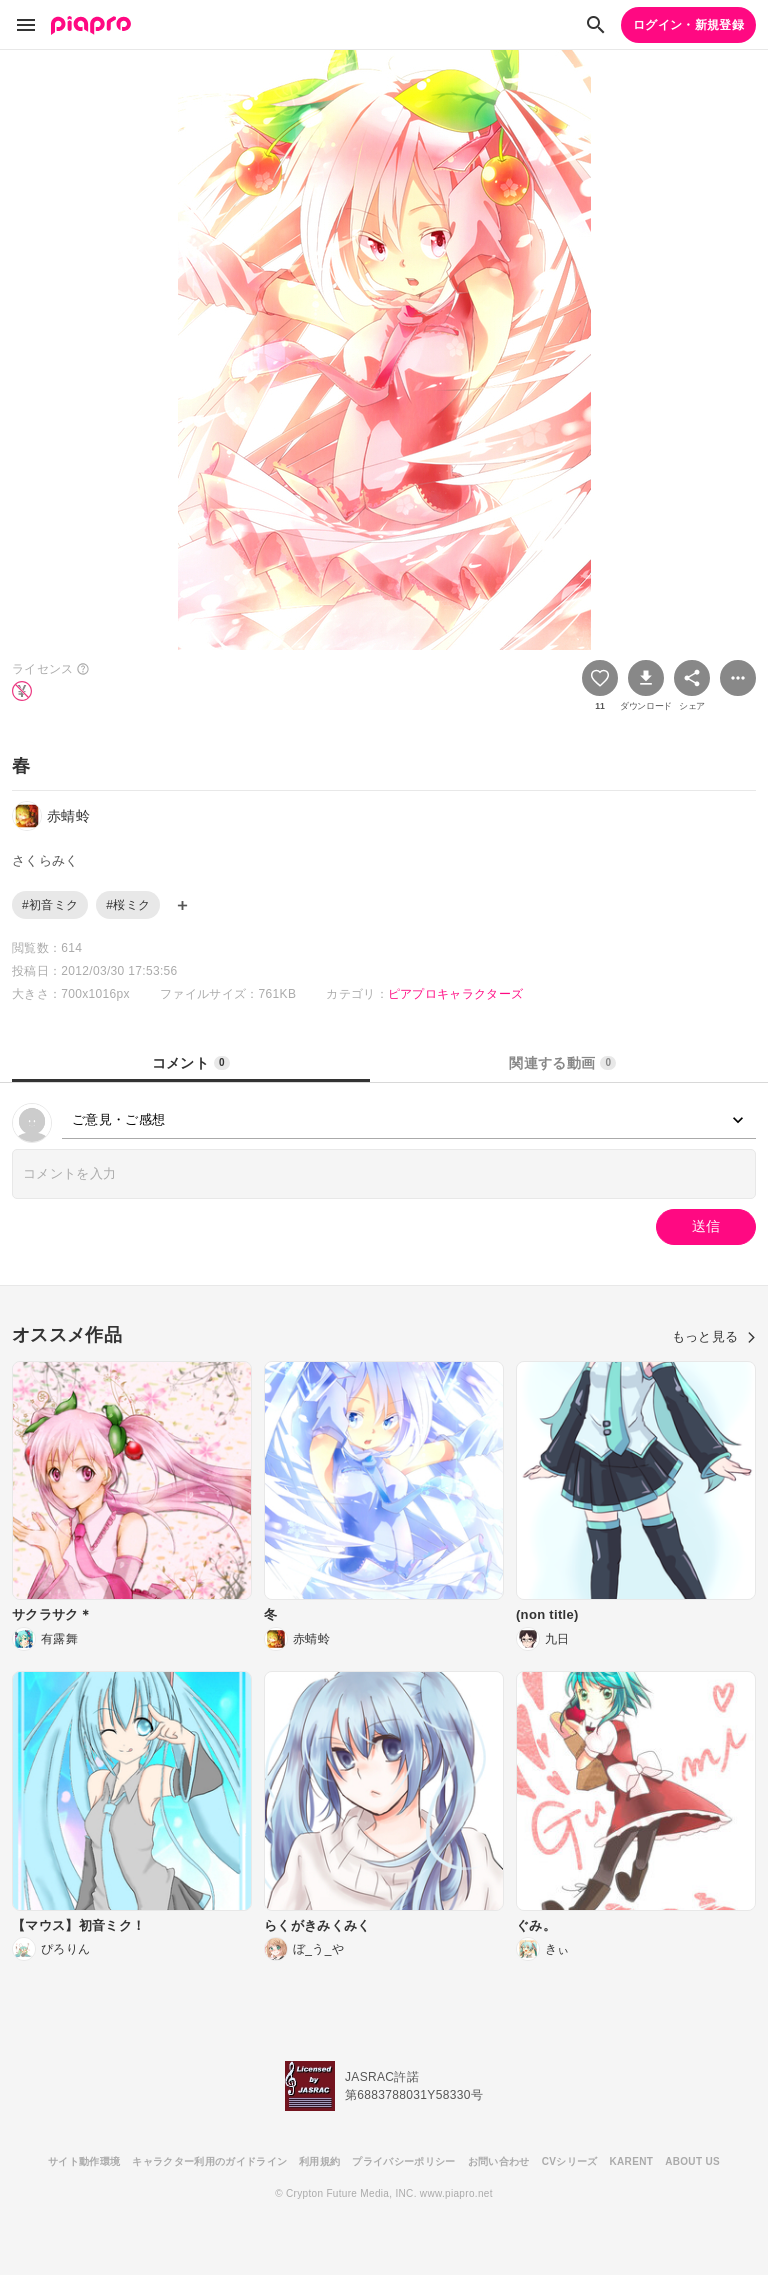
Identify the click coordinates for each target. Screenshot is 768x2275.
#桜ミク (128, 905)
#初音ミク (50, 905)
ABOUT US (692, 2161)
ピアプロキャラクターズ (456, 994)
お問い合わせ (499, 2161)
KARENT (632, 2161)
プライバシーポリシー (403, 2161)
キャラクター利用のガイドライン (209, 2161)
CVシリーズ (570, 2161)
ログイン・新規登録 (688, 25)
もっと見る (714, 1336)
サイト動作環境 (84, 2161)
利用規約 (319, 2161)
